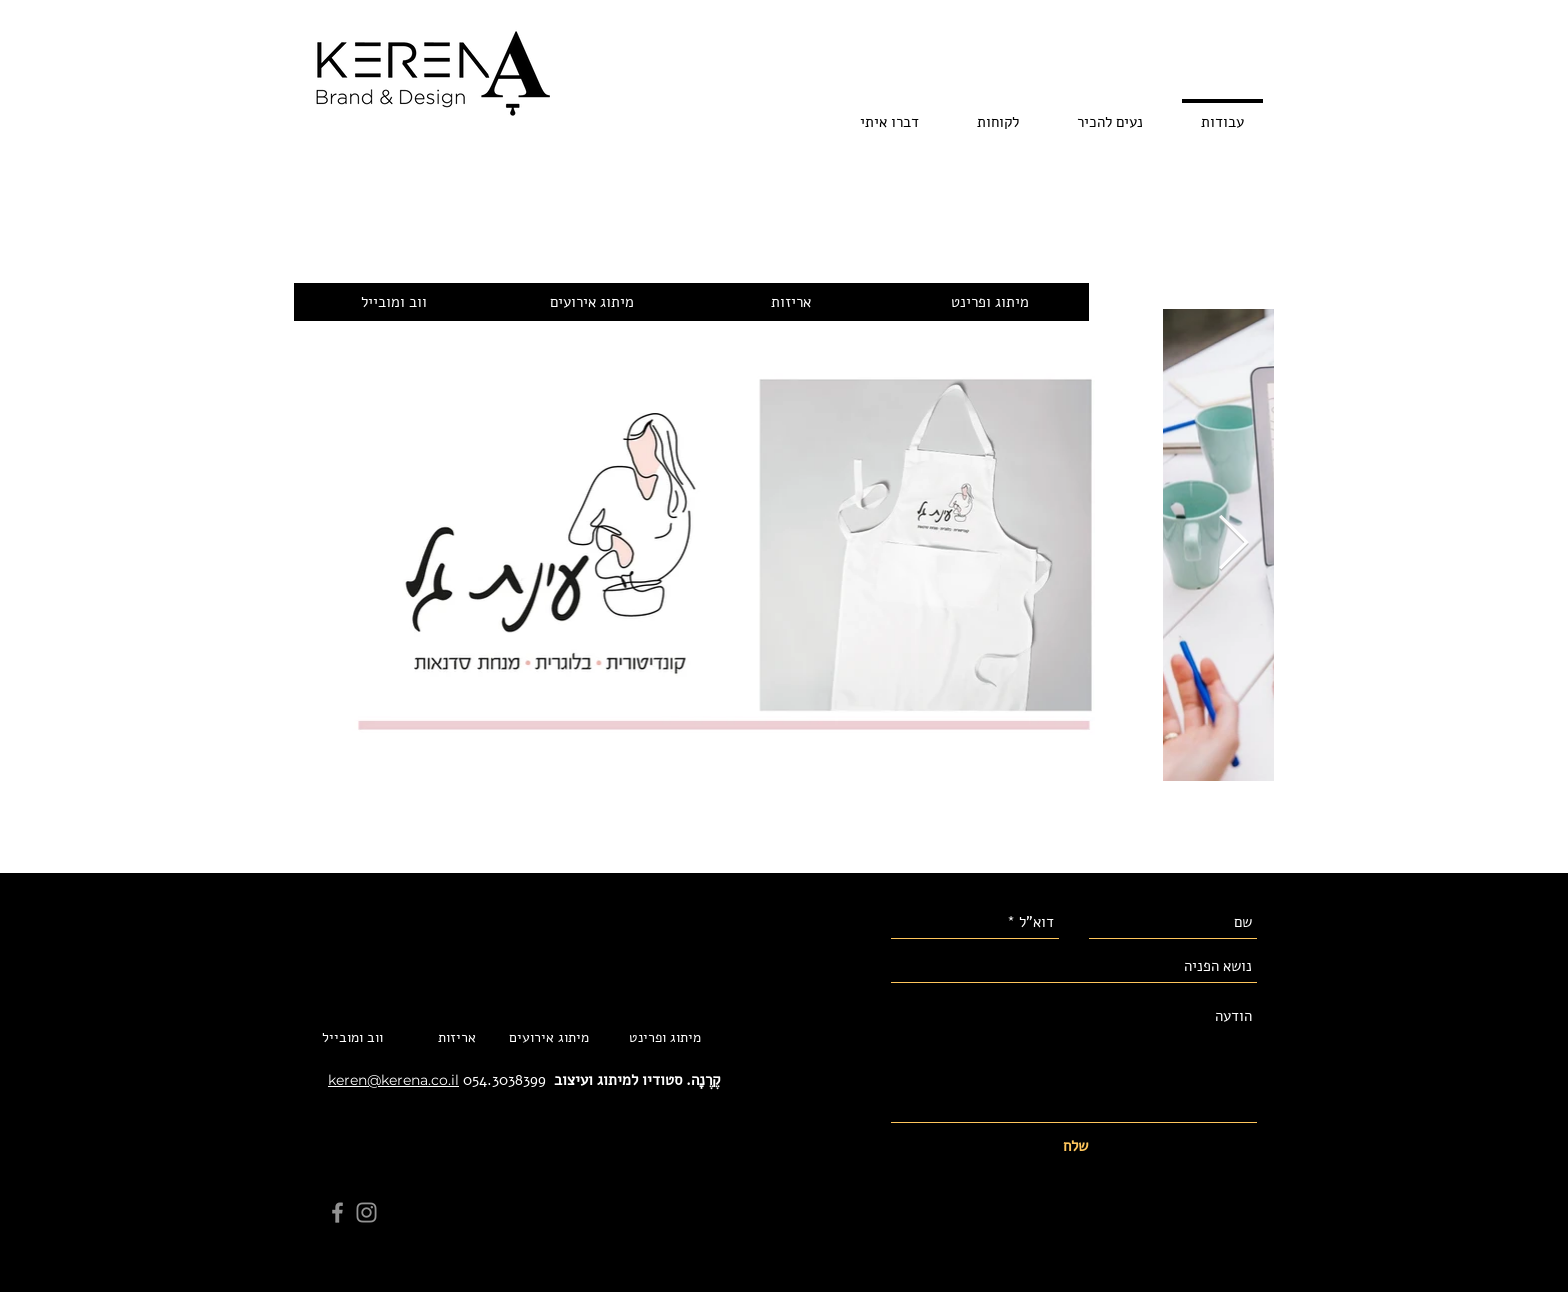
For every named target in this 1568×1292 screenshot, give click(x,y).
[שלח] (1075, 1146)
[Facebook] (337, 1212)
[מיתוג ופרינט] (989, 302)
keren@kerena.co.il (393, 1080)
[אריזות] (790, 302)
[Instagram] (366, 1212)
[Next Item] (1233, 544)
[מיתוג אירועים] (591, 302)
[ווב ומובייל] (393, 302)
